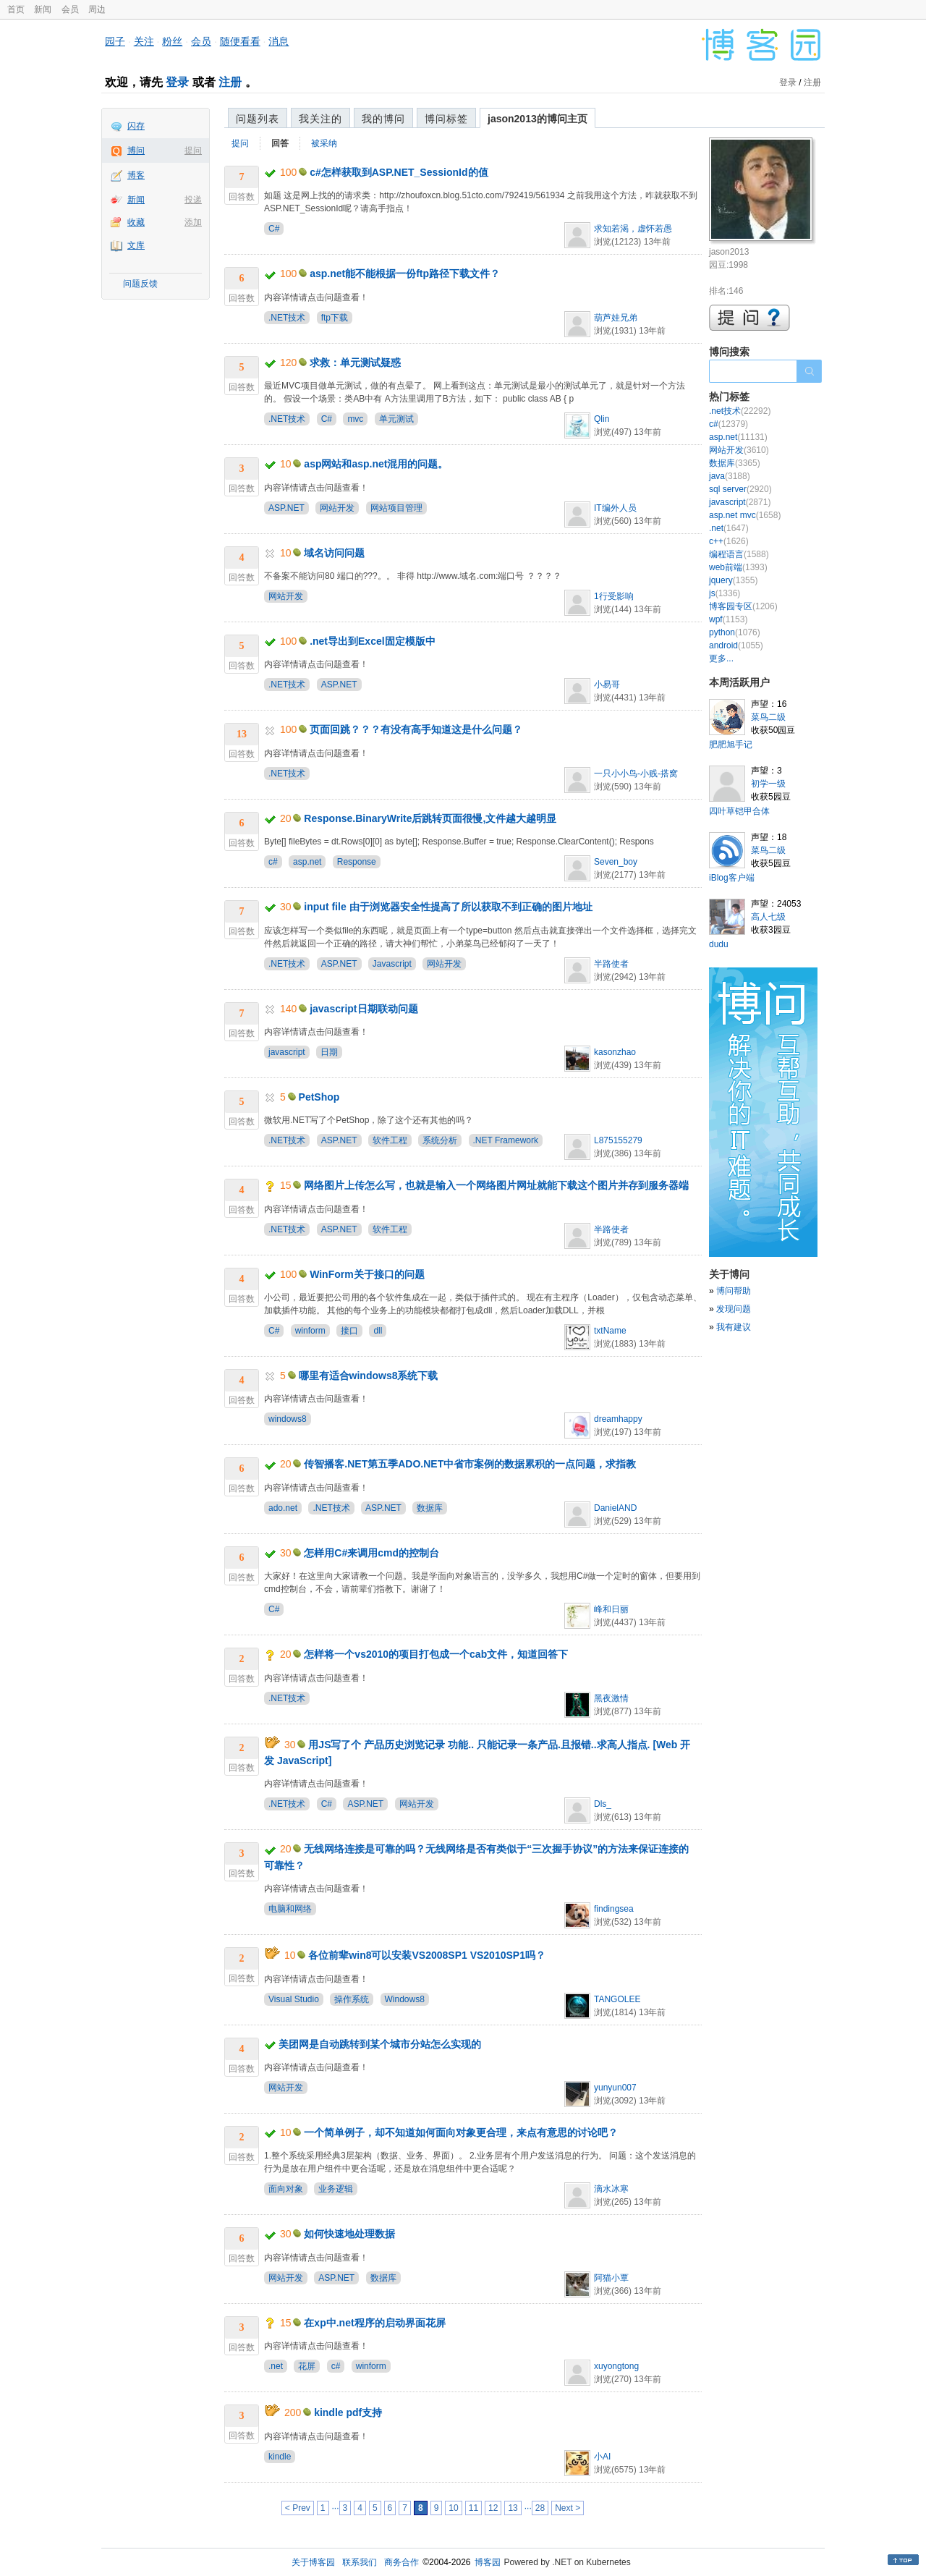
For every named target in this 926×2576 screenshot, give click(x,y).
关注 (144, 41)
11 (473, 2508)
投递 (193, 200)
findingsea (614, 1909)
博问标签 (446, 118)
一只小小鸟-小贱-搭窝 (636, 773)
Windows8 (405, 1999)
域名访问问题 (334, 553)
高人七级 (768, 917)
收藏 (136, 222)
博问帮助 (733, 1291)
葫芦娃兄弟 (615, 318)
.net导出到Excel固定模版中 (372, 641)
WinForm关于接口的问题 (367, 1274)
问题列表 (257, 118)
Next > (567, 2508)
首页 (16, 9)
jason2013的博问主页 (537, 118)
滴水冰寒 (611, 2189)
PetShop (319, 1097)
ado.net (282, 1508)
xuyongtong (616, 2366)
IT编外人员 (615, 508)
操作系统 (351, 1999)
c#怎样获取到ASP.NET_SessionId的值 (399, 172)
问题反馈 (140, 284)
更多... (721, 658)
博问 (136, 150)
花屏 (306, 2366)
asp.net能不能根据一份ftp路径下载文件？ (405, 273)
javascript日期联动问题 (363, 1008)
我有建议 (733, 1327)
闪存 (136, 126)
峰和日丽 (611, 1609)
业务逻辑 (335, 2189)
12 (493, 2508)
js (724, 593)
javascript (286, 1052)
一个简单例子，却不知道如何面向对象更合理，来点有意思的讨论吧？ (461, 2132)
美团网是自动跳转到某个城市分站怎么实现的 (380, 2044)
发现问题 (733, 1309)
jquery (733, 580)
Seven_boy (615, 862)
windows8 (287, 1419)
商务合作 (401, 2562)
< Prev (297, 2508)
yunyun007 (615, 2088)
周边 (97, 9)
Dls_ (602, 1804)
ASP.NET (286, 508)
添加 (193, 222)
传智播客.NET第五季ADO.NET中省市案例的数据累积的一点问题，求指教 (470, 1464)
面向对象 (285, 2189)
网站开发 (337, 508)
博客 (136, 175)
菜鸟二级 (768, 717)
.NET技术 (286, 318)
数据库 (430, 1508)
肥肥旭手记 (730, 745)
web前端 (738, 567)
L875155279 (618, 1140)
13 (512, 2508)
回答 (280, 143)
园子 (115, 41)
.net (275, 2366)
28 (540, 2508)
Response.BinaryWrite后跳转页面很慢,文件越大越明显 (430, 818)
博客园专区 (743, 606)
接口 (349, 1331)
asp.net (307, 862)
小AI (602, 2457)
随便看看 (240, 41)
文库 (136, 245)
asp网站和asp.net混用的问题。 (376, 464)
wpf (728, 619)
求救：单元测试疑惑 (355, 362)
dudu (719, 944)
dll (377, 1331)
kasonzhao (615, 1052)
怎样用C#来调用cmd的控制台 (371, 1553)
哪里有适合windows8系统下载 (368, 1375)
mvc (355, 419)
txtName (610, 1331)
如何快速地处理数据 (349, 2234)
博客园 (488, 2562)
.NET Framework (505, 1140)
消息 (278, 41)
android (736, 645)
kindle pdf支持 (348, 2412)
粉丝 (172, 41)
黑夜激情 (611, 1698)
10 (453, 2508)
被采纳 (324, 143)
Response (356, 862)
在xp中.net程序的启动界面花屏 (374, 2323)
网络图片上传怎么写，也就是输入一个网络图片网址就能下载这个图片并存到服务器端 (496, 1185)
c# (273, 862)
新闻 (42, 9)
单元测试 (396, 419)
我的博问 (383, 118)
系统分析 (439, 1140)
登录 (177, 82)
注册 (230, 82)
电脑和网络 (290, 1909)
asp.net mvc (745, 515)
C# (273, 229)
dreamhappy (618, 1419)
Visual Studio (293, 1999)
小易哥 (607, 684)
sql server (740, 489)
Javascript (392, 964)
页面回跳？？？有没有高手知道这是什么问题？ (416, 729)
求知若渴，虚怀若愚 (633, 229)
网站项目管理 (396, 508)
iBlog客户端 (732, 878)
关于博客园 (313, 2562)
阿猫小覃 (611, 2278)
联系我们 (359, 2562)
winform (310, 1331)
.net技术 (739, 411)
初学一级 (768, 784)
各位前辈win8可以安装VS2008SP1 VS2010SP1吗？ (426, 1955)
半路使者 (611, 964)
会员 (70, 9)
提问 (193, 150)
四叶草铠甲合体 (739, 811)
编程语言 (739, 554)
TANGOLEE (617, 1999)
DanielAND (615, 1508)
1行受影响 (614, 596)
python (734, 632)
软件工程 (390, 1140)
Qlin (601, 419)
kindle (279, 2457)
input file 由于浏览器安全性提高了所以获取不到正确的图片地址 (448, 906)
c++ (729, 541)
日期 (329, 1052)
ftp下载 (334, 318)
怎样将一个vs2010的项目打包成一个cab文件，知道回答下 (436, 1654)
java (729, 476)
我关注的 (320, 118)
